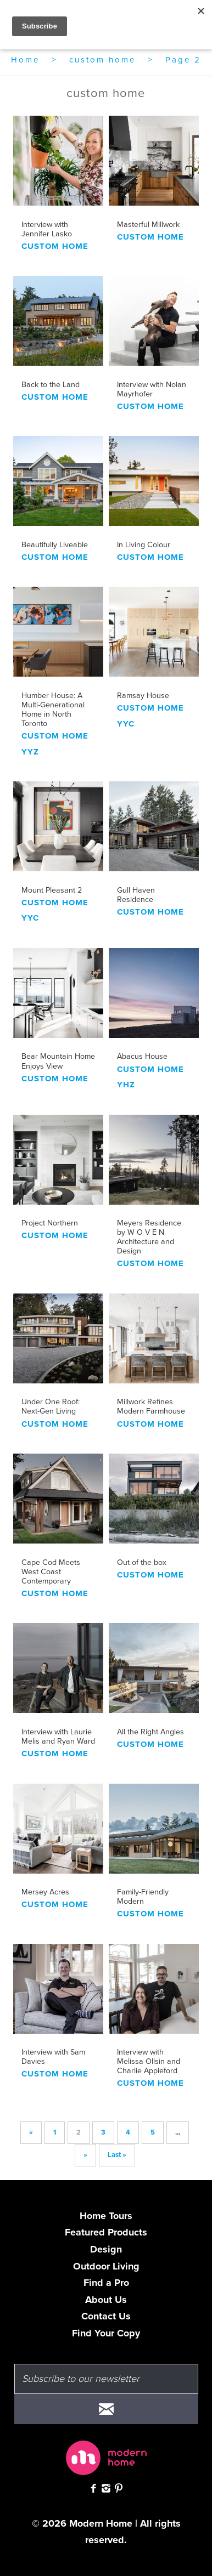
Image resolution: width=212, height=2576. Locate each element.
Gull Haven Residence (136, 895)
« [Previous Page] (31, 2132)
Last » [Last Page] (117, 2155)
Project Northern (49, 1223)
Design (106, 2249)
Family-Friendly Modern (143, 1896)
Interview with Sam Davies (53, 2056)
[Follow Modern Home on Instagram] (106, 2490)
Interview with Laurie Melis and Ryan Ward (58, 1736)
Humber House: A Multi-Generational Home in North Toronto (53, 709)
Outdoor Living (106, 2266)
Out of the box (141, 1562)
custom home (102, 60)
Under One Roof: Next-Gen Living (50, 1406)
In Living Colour (143, 544)
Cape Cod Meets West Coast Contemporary (50, 1572)
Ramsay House (143, 695)
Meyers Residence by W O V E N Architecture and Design (149, 1237)
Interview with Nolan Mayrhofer (151, 389)
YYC (126, 724)
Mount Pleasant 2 (51, 890)
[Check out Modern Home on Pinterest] (119, 2490)
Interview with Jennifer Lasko (46, 229)
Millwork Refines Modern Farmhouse (151, 1406)
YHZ (126, 1085)
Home (25, 60)
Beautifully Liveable (54, 544)
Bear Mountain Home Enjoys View (58, 1061)
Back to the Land (50, 384)
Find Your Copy (106, 2333)
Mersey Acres (45, 1892)
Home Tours (106, 2216)
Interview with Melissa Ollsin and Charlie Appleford (148, 2061)
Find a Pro (106, 2283)
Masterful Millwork (148, 224)
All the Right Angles (150, 1732)
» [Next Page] (85, 2155)
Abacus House (142, 1056)
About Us (106, 2300)
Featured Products (106, 2232)
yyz (30, 752)
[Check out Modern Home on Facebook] (93, 2490)
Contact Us (106, 2316)
